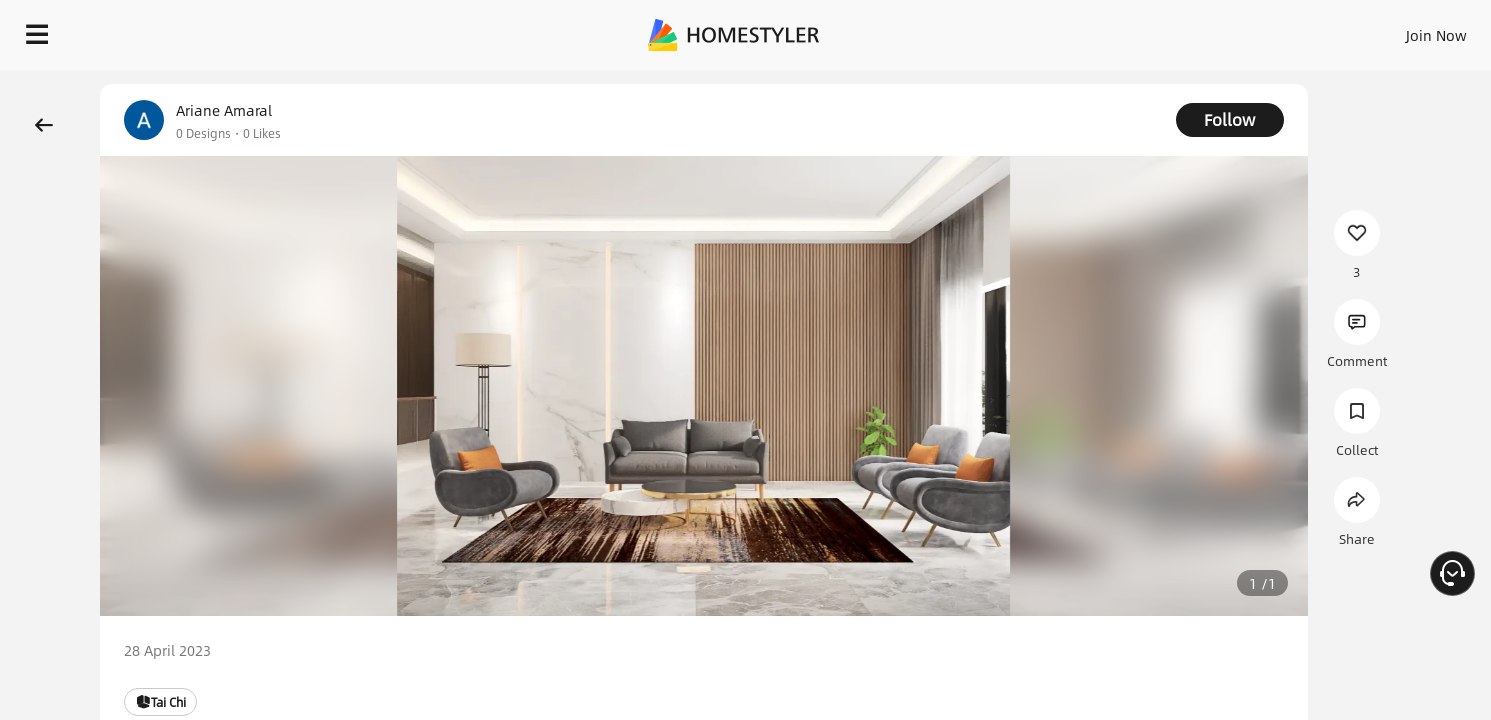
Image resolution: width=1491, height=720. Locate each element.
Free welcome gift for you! (1075, 84)
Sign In (1121, 30)
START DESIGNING (1391, 30)
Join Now (1195, 30)
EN (1265, 30)
